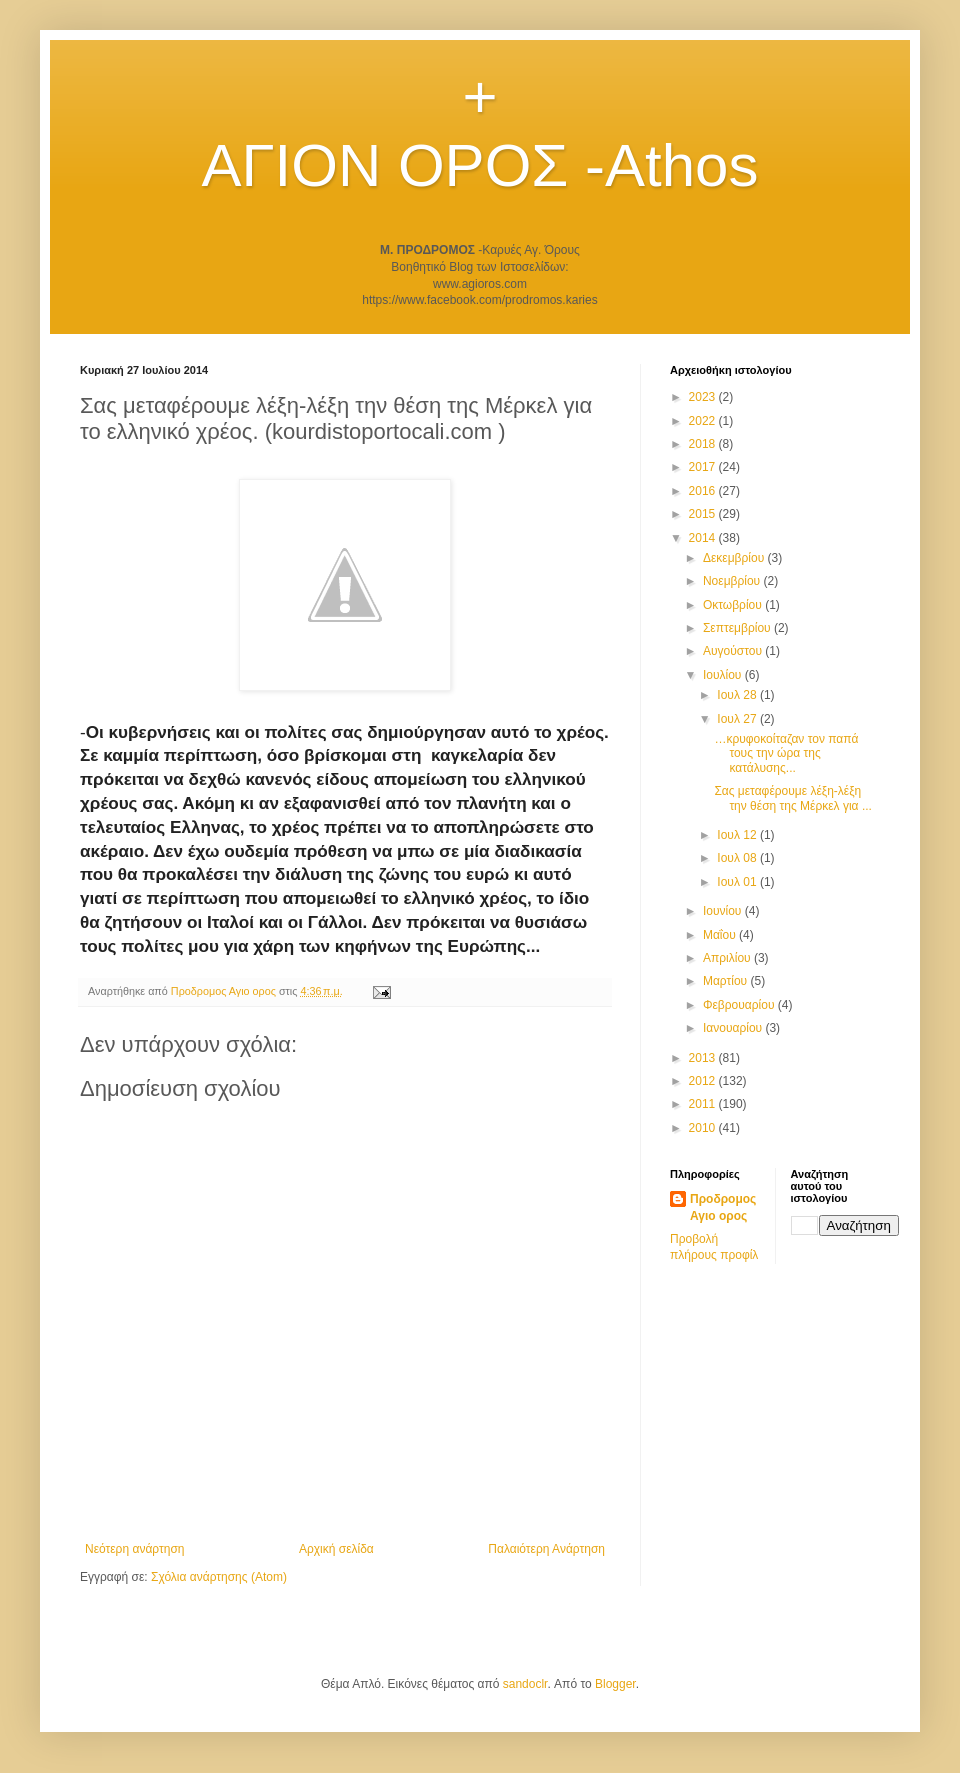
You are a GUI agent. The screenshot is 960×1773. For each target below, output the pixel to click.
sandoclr (525, 1684)
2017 (704, 467)
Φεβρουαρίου (740, 1005)
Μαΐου (721, 935)
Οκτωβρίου (734, 605)
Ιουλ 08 (738, 858)
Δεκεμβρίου (735, 558)
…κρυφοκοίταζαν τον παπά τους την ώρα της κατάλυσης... (786, 753)
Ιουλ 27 (738, 719)
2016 (704, 491)
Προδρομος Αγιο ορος (723, 1207)
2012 (704, 1081)
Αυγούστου (734, 651)
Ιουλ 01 (738, 882)
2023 (704, 397)
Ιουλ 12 (738, 835)
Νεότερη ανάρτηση (134, 1549)
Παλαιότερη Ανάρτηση (546, 1549)
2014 (704, 538)
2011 (704, 1104)
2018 (704, 444)
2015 (704, 514)
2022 (704, 421)
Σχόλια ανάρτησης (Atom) (219, 1577)
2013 (704, 1058)
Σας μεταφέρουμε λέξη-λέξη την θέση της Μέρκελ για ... (793, 798)
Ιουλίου (724, 675)
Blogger (615, 1684)
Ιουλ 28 (738, 695)
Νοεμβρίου (733, 581)
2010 (704, 1128)
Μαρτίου (727, 981)
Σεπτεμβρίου (738, 628)
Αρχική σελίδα (336, 1549)
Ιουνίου (724, 911)
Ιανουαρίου (734, 1028)
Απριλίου (728, 958)
